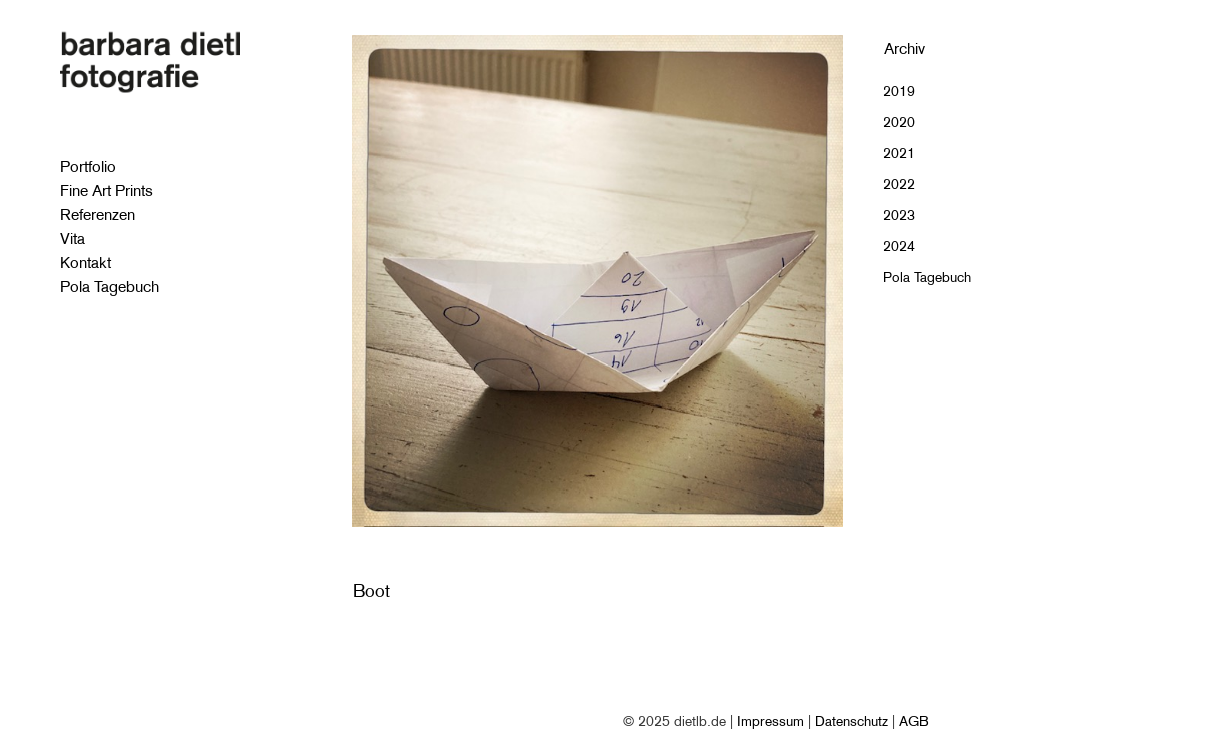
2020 (899, 122)
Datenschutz (851, 721)
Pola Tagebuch (927, 277)
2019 (899, 91)
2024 (899, 246)
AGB (914, 721)
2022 (899, 184)
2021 (899, 153)
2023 (899, 215)
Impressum (770, 721)
